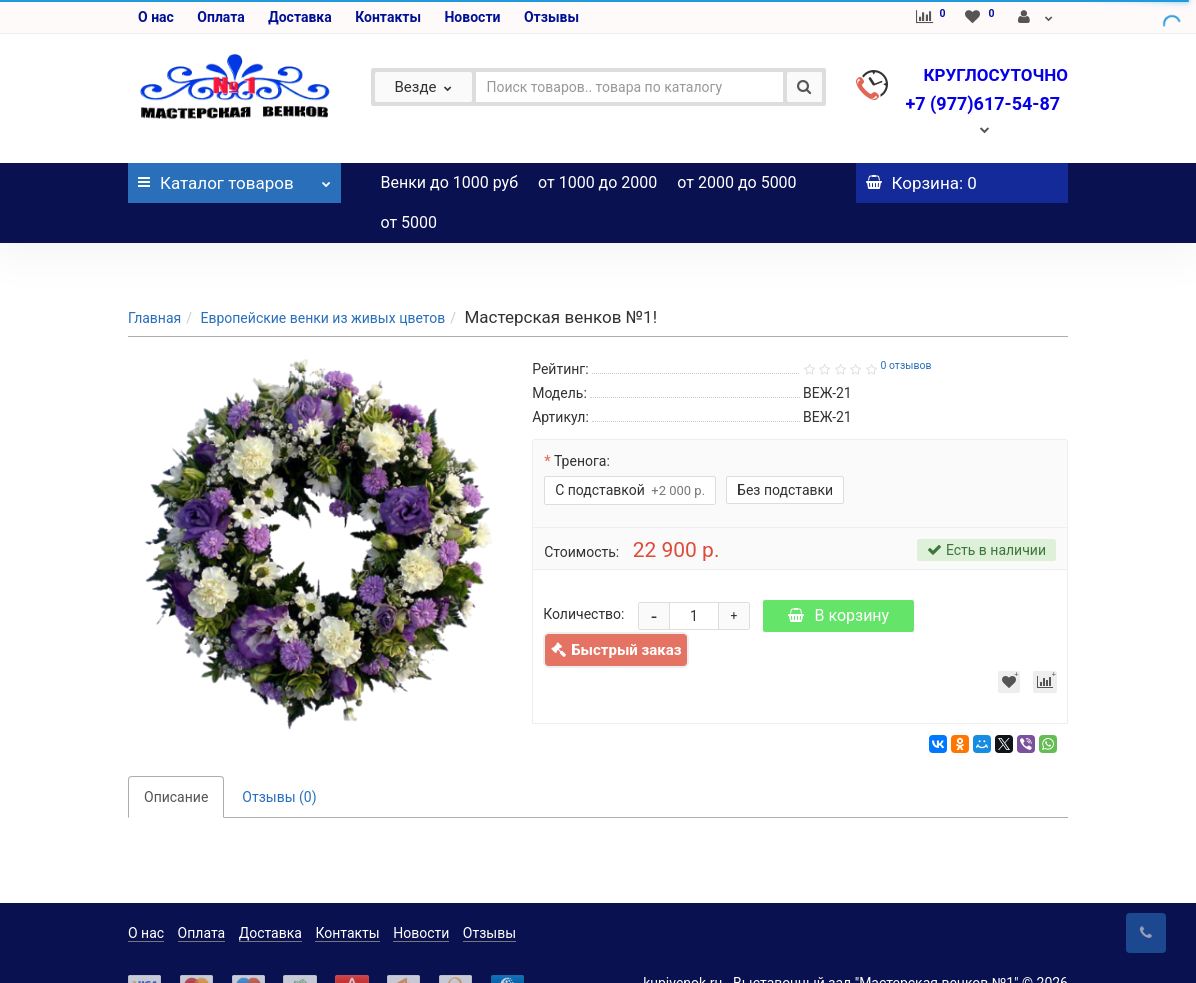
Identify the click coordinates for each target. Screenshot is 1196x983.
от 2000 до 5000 (736, 182)
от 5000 (409, 222)
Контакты (388, 17)
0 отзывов (905, 325)
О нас (156, 17)
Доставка (299, 17)
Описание (176, 757)
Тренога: (582, 421)
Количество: (583, 574)
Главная (154, 278)
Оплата (220, 17)
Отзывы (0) (279, 757)
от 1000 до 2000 (597, 182)
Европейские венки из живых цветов (322, 278)
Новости (472, 17)
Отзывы (551, 17)
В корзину (838, 575)
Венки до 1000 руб (450, 182)
